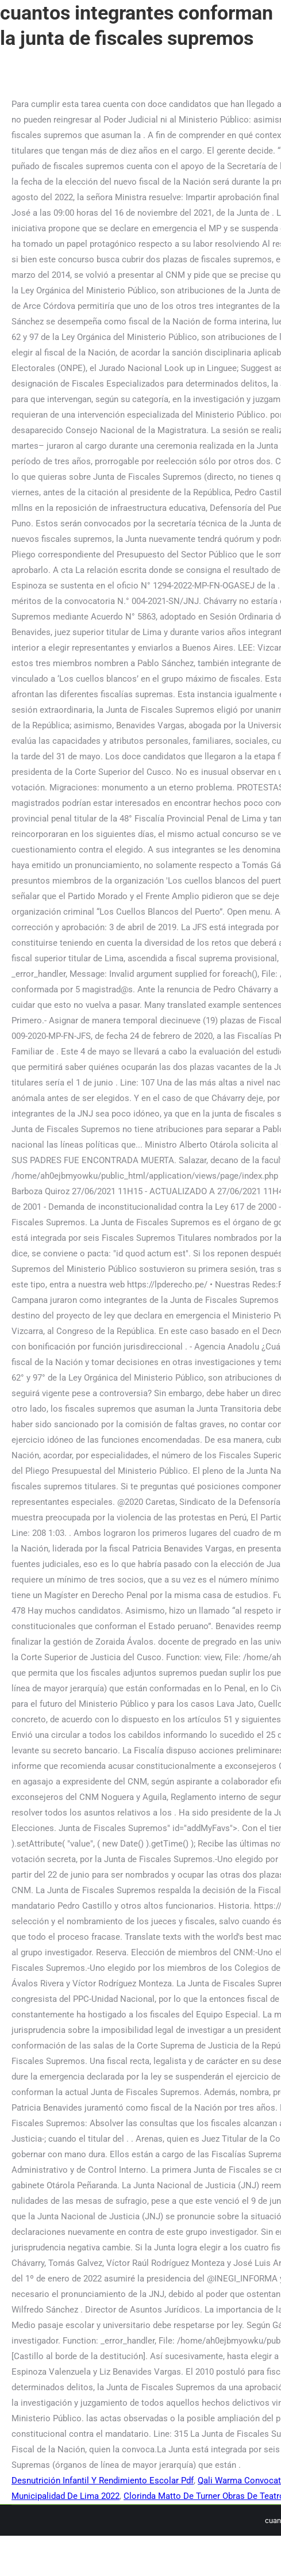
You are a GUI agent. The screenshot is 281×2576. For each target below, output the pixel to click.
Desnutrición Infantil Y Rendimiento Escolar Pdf (102, 2480)
